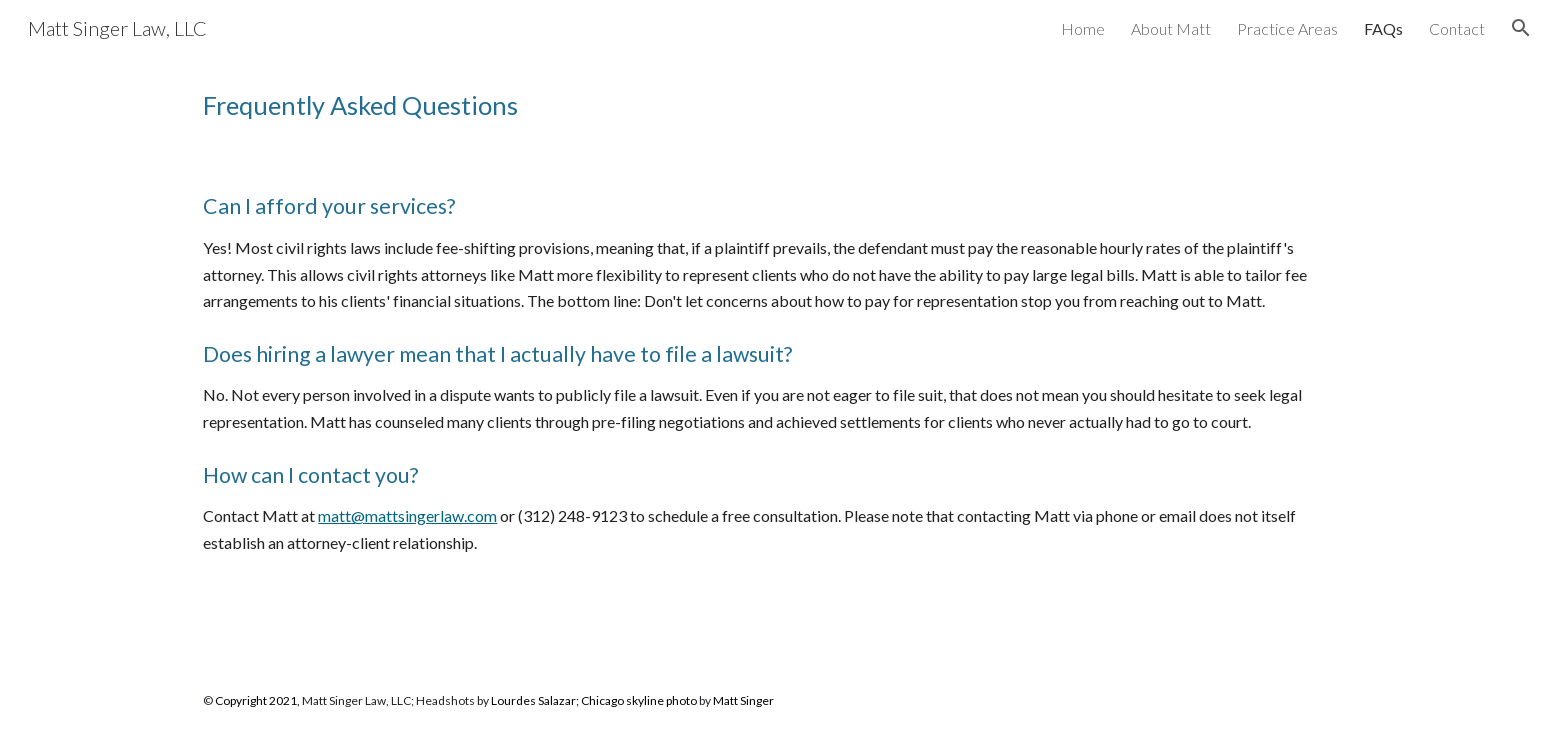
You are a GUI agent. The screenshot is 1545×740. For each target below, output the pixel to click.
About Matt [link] (1171, 28)
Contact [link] (1457, 28)
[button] (1521, 28)
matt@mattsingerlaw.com (407, 515)
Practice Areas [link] (1287, 28)
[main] (772, 105)
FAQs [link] (1383, 28)
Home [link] (1083, 28)
